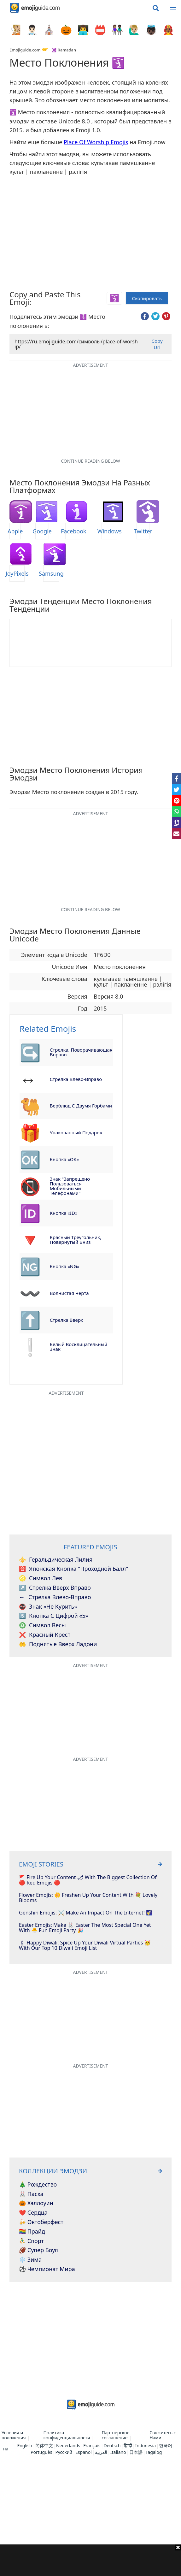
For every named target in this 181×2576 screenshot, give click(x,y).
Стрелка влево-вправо (76, 1079)
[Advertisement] (90, 2560)
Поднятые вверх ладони (58, 1644)
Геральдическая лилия (55, 1560)
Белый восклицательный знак (78, 1346)
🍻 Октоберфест (41, 2222)
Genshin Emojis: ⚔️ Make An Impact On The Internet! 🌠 (85, 1913)
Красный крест (44, 1635)
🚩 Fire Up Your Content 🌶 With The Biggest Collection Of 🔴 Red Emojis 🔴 (88, 1880)
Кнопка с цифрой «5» (53, 1616)
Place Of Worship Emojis (96, 142)
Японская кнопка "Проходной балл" (73, 1569)
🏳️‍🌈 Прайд (32, 2232)
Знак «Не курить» (48, 1607)
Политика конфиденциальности (67, 2435)
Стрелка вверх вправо (55, 1588)
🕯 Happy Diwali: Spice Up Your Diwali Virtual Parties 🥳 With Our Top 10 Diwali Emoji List (85, 1945)
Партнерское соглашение (115, 2435)
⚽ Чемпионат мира (47, 2269)
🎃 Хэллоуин (36, 2203)
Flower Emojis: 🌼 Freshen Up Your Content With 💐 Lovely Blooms (88, 1897)
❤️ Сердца (33, 2213)
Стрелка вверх (66, 1320)
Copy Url (156, 344)
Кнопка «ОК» (64, 1159)
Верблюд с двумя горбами (81, 1105)
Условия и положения (14, 2435)
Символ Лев (40, 1578)
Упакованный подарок (76, 1132)
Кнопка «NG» (64, 1266)
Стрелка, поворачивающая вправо (81, 1052)
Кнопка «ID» (64, 1213)
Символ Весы (42, 1625)
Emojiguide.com (24, 50)
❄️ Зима (30, 2260)
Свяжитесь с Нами (162, 2435)
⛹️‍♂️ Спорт (31, 2241)
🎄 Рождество (38, 2184)
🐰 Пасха (31, 2194)
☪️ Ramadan (63, 50)
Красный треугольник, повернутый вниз (75, 1239)
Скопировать (147, 298)
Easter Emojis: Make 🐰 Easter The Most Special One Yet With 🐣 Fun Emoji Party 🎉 (85, 1927)
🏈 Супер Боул (38, 2250)
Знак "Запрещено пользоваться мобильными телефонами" (70, 1186)
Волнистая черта (69, 1293)
